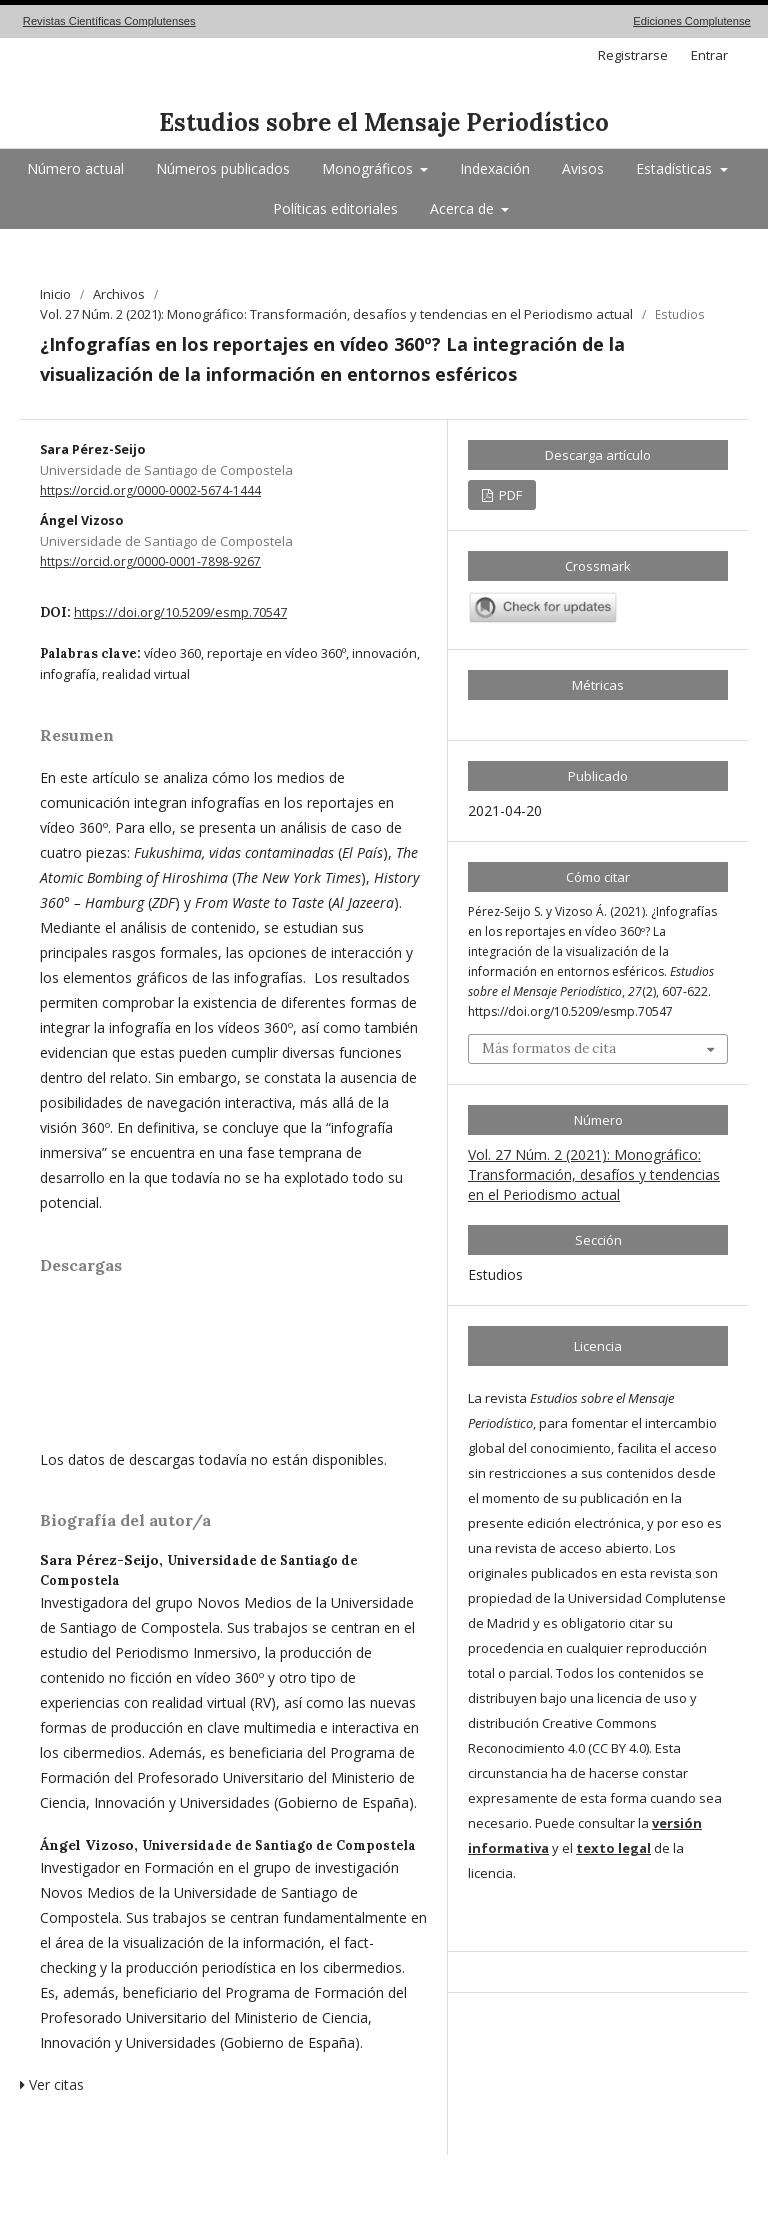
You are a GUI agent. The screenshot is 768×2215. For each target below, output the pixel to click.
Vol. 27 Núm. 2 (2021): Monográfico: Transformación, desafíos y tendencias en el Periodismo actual (336, 314)
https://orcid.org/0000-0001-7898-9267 (150, 561)
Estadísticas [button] (676, 168)
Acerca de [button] (464, 208)
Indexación (495, 168)
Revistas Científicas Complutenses (109, 21)
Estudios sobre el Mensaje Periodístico (384, 122)
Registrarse (633, 55)
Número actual (75, 168)
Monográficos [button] (369, 168)
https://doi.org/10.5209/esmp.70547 (180, 612)
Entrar (709, 55)
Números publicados (223, 168)
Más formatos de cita (549, 1048)
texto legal (613, 1848)
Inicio (55, 294)
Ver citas (52, 2084)
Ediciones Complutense (692, 21)
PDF (509, 495)
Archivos (119, 294)
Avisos (583, 168)
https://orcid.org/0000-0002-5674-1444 (150, 490)
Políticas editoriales (335, 208)
